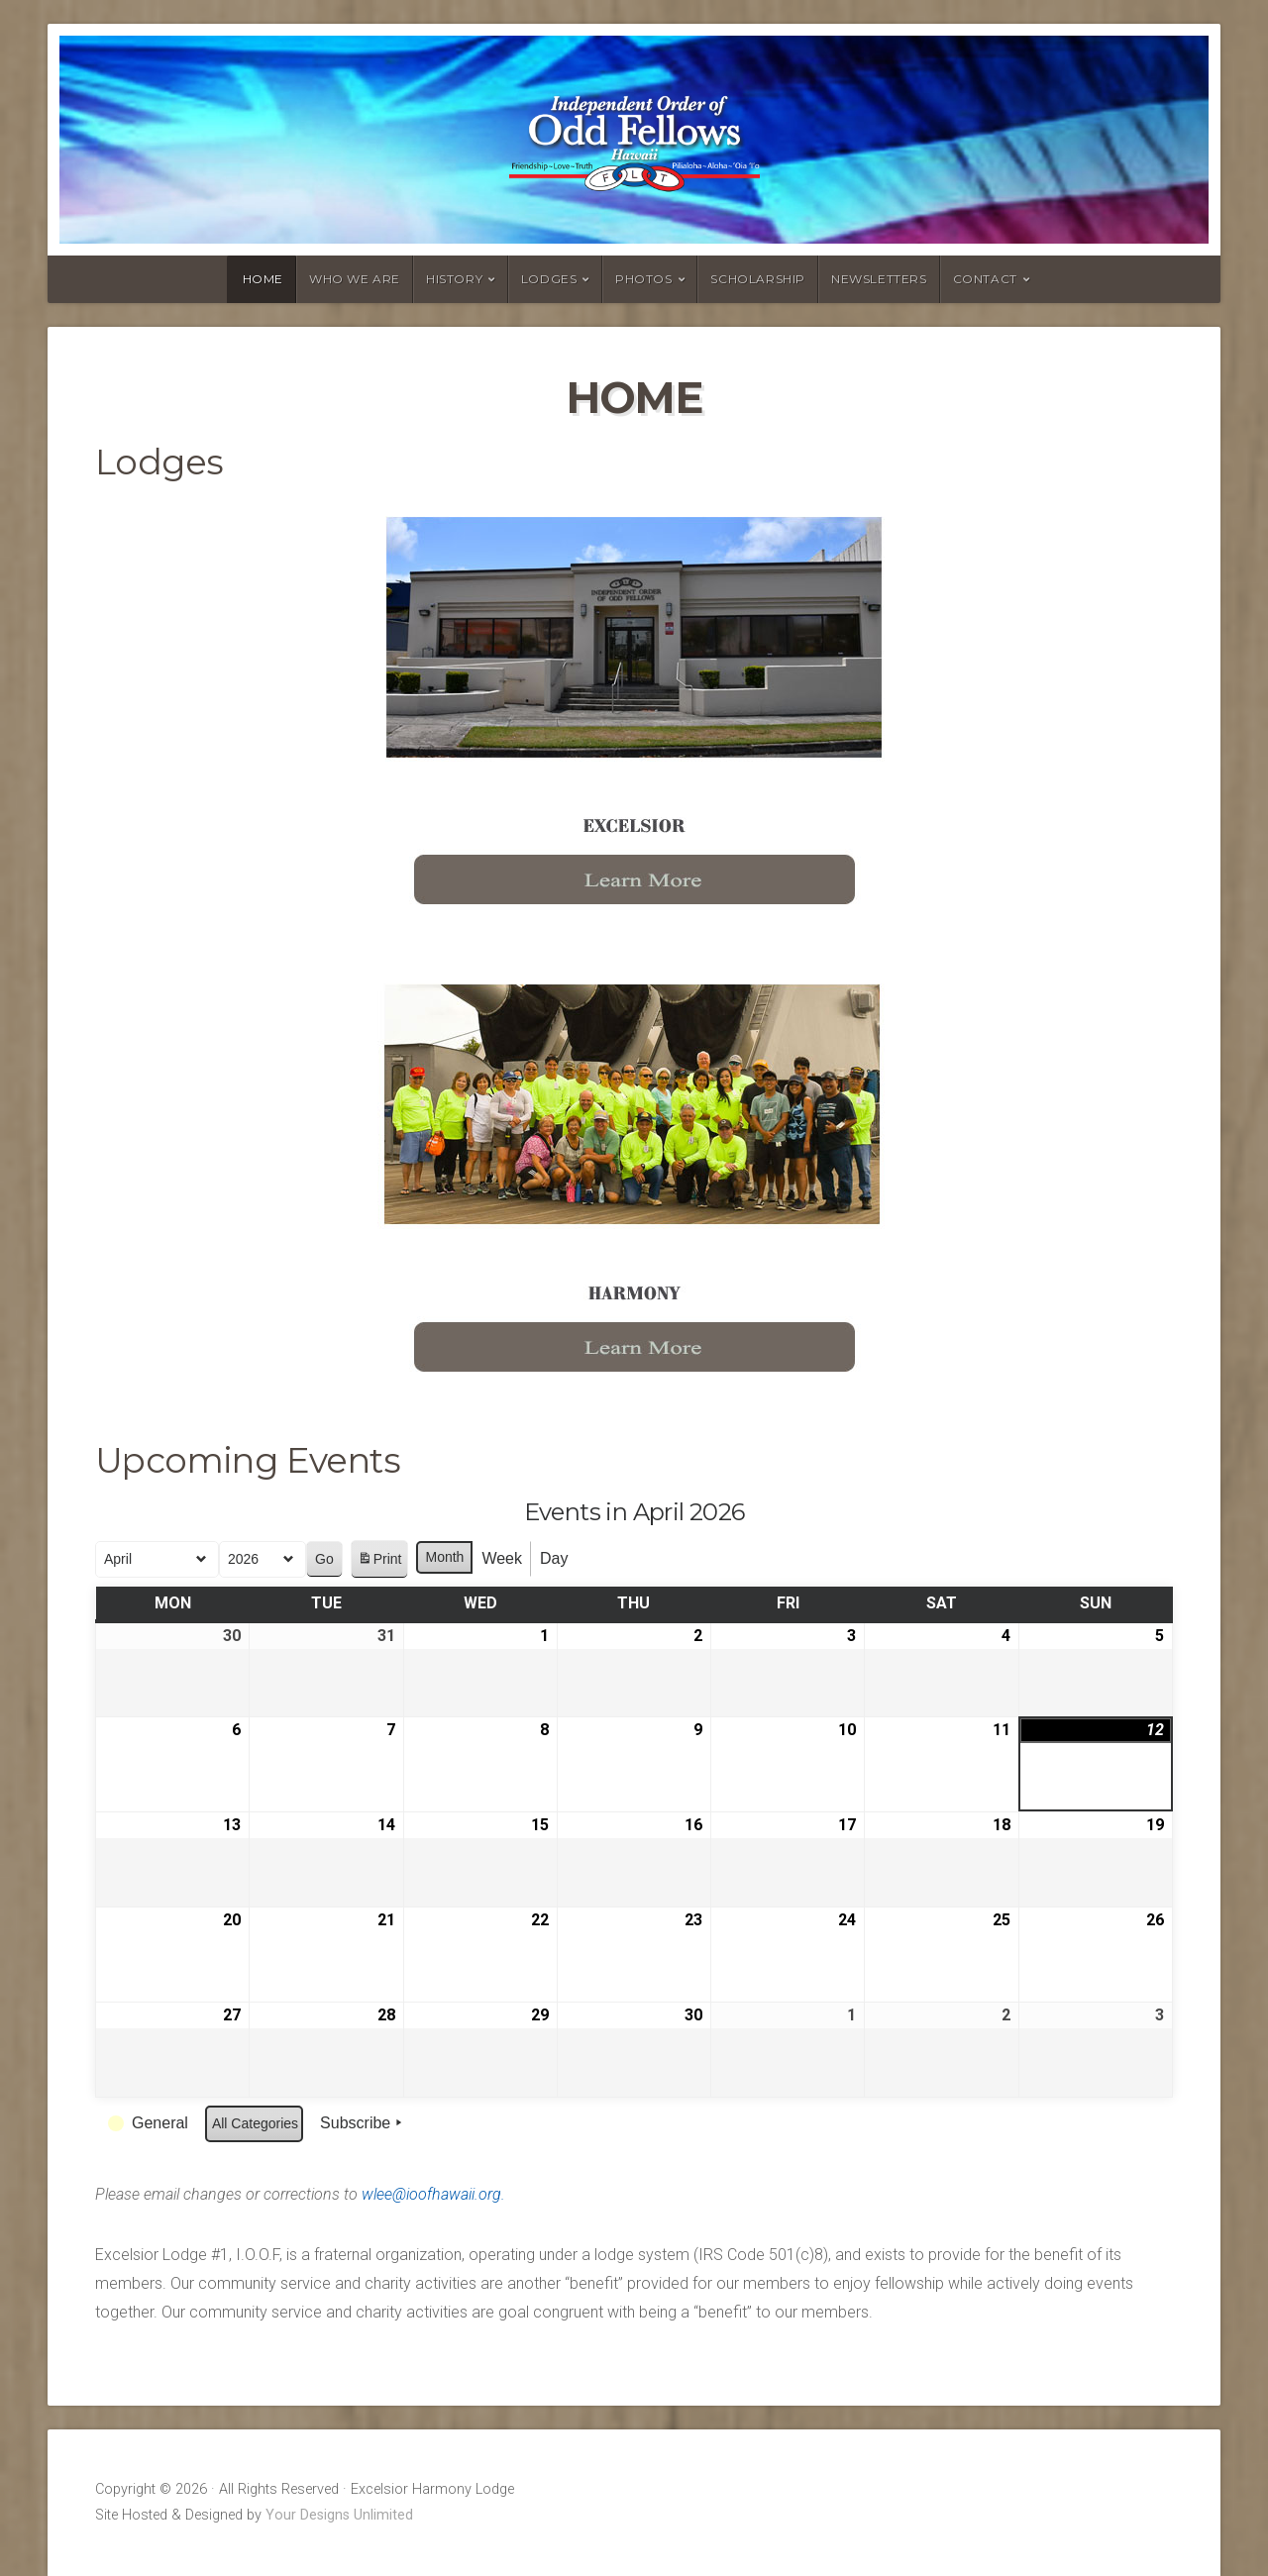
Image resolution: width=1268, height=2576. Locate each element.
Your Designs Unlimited (339, 2515)
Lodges (549, 278)
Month (444, 1557)
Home (263, 278)
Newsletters (879, 278)
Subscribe (363, 2123)
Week (501, 1558)
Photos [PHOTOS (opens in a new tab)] (644, 278)
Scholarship (757, 278)
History (454, 278)
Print (379, 1562)
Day (554, 1558)
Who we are (354, 278)
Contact (985, 278)
